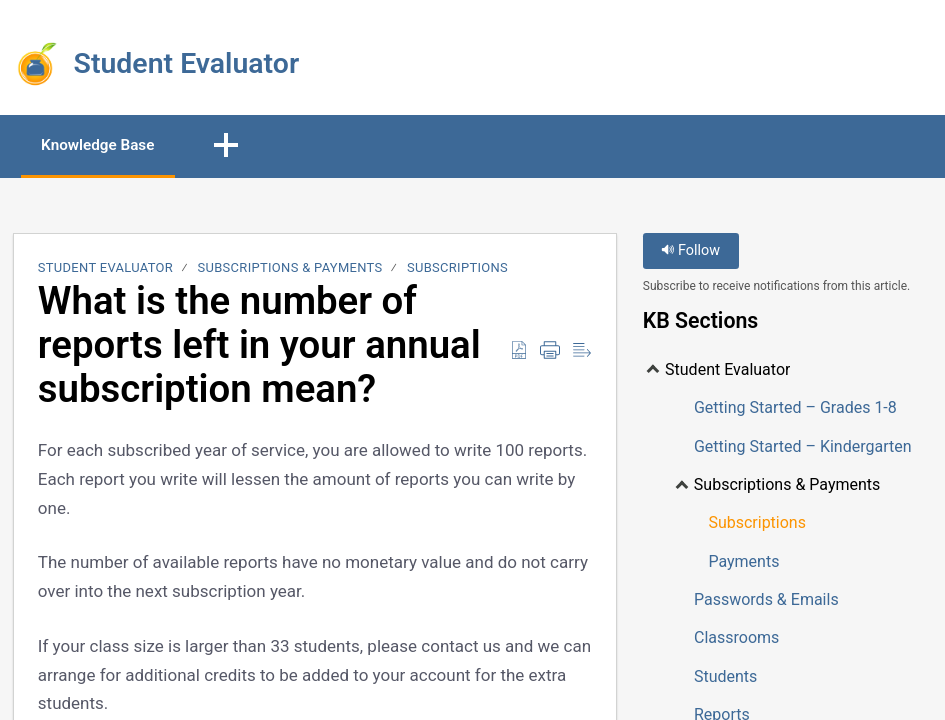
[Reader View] (582, 352)
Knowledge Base (107, 145)
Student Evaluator (105, 269)
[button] (243, 147)
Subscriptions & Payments (290, 269)
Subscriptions (457, 269)
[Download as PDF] (519, 352)
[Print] (550, 352)
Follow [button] (690, 252)
